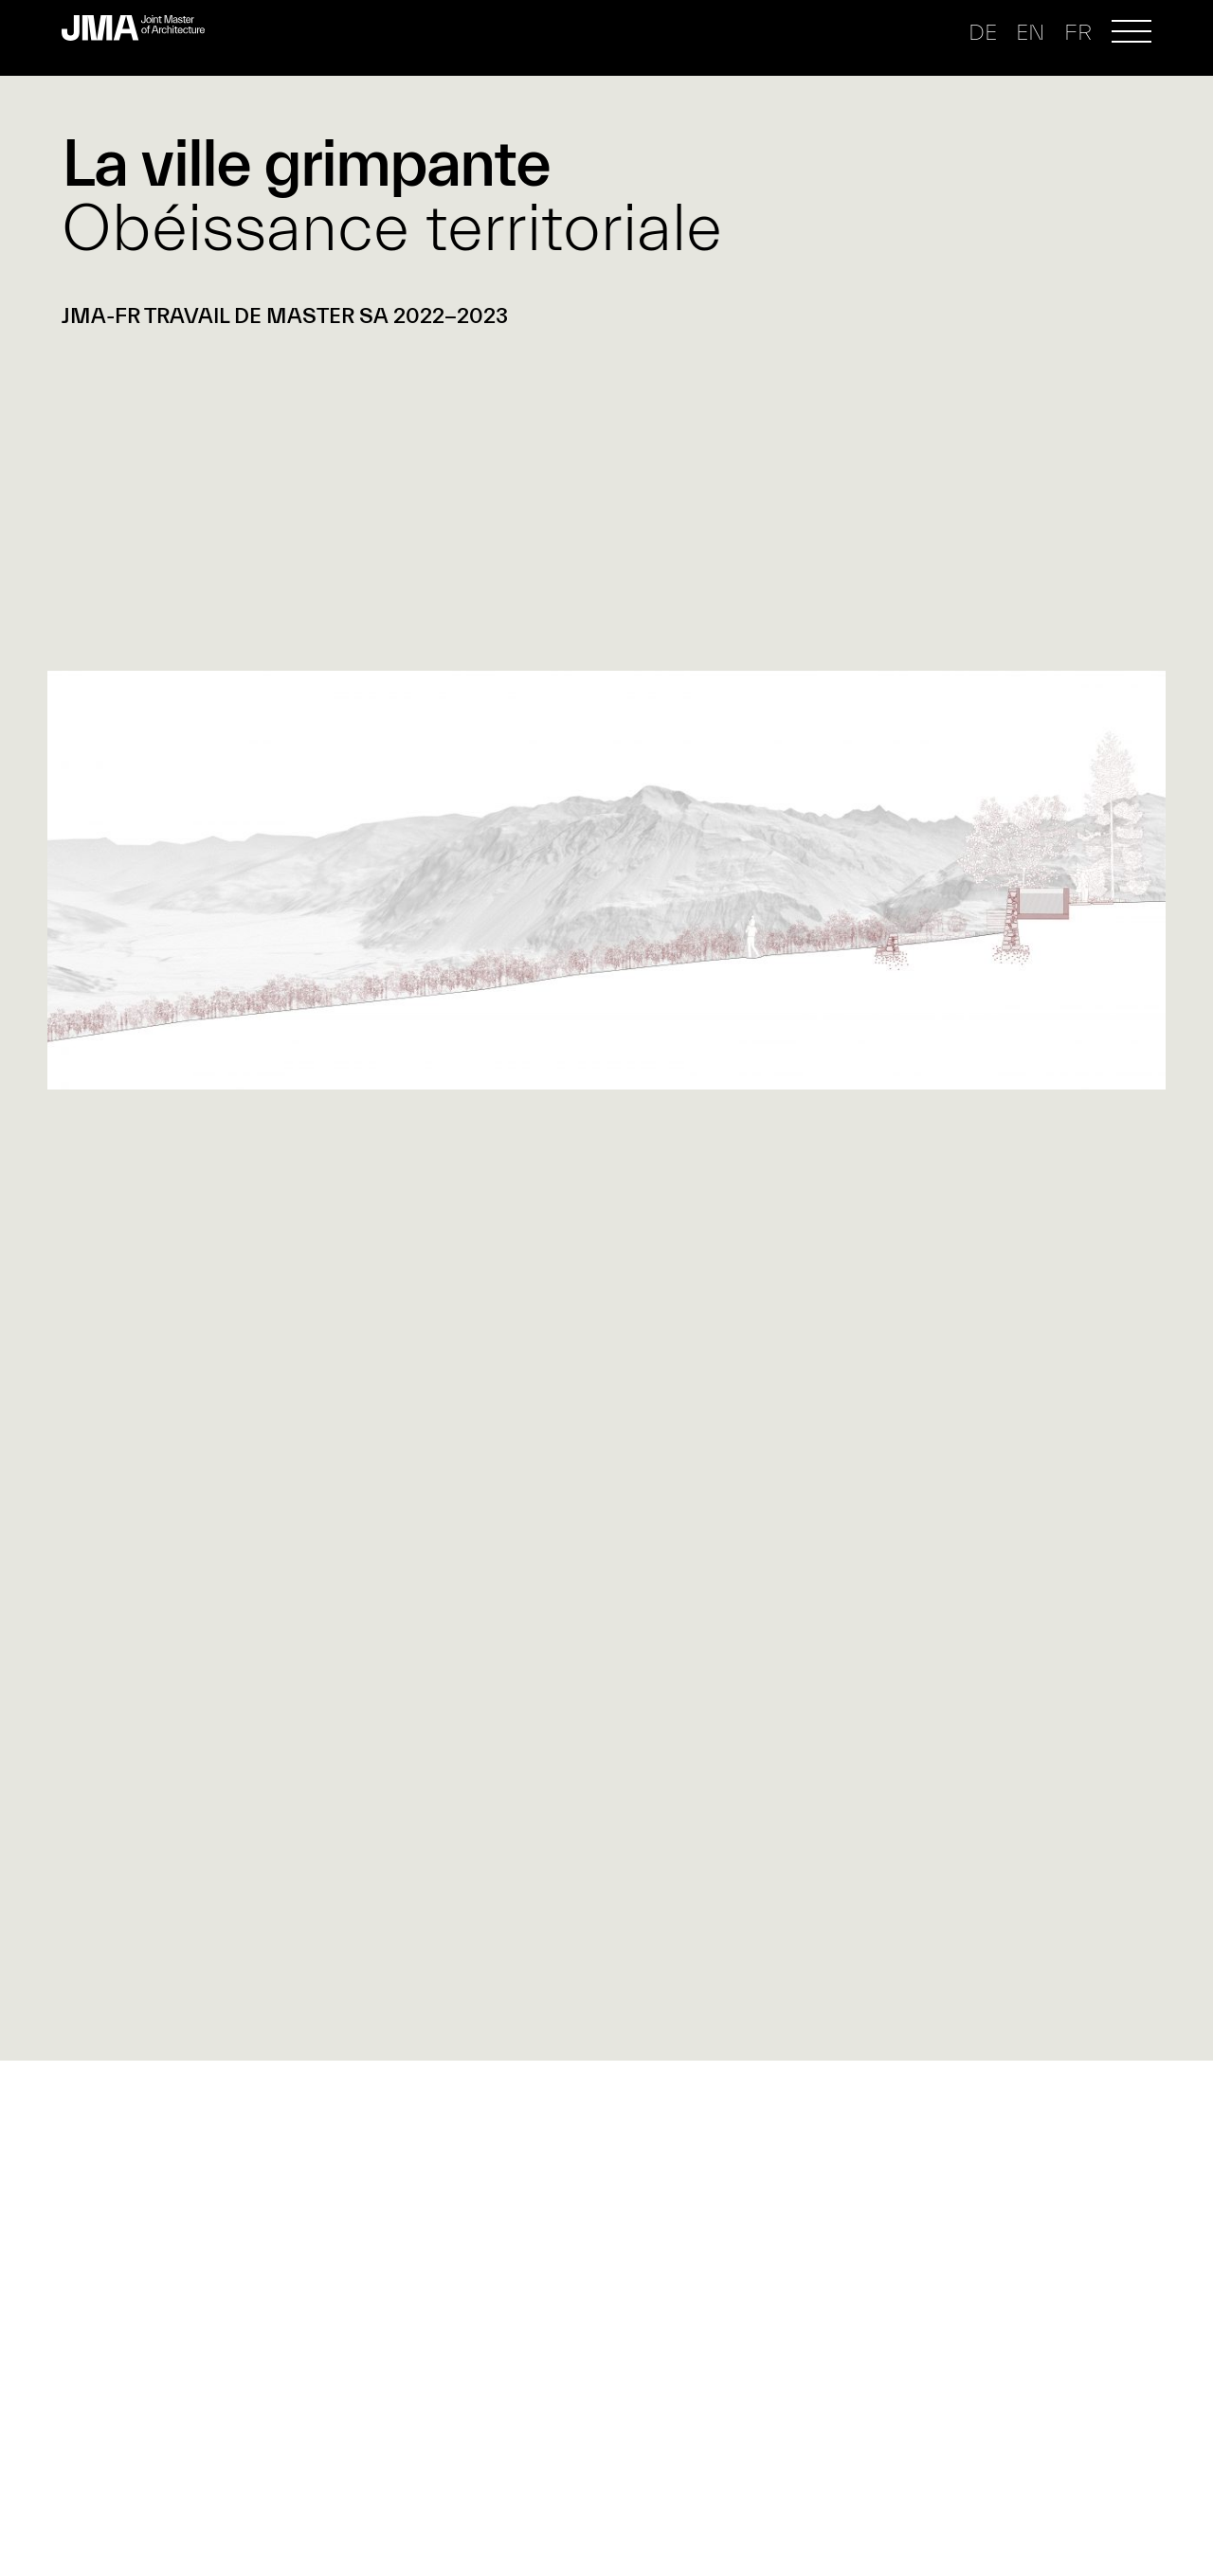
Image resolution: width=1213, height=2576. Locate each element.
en (1030, 32)
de (983, 32)
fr (1078, 32)
